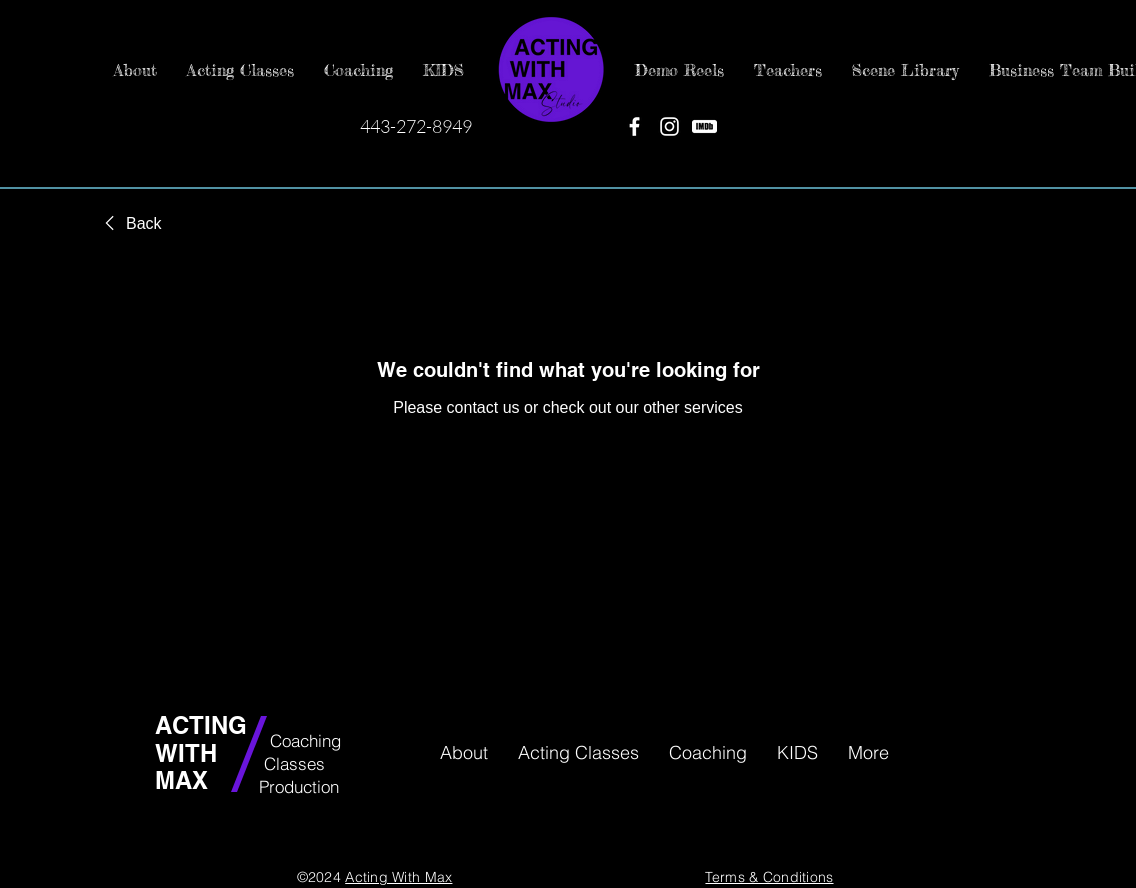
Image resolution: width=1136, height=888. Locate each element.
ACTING (204, 725)
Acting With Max (398, 877)
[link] (130, 224)
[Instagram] (669, 126)
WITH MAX (186, 766)
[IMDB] (704, 126)
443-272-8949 (416, 126)
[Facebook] (634, 126)
